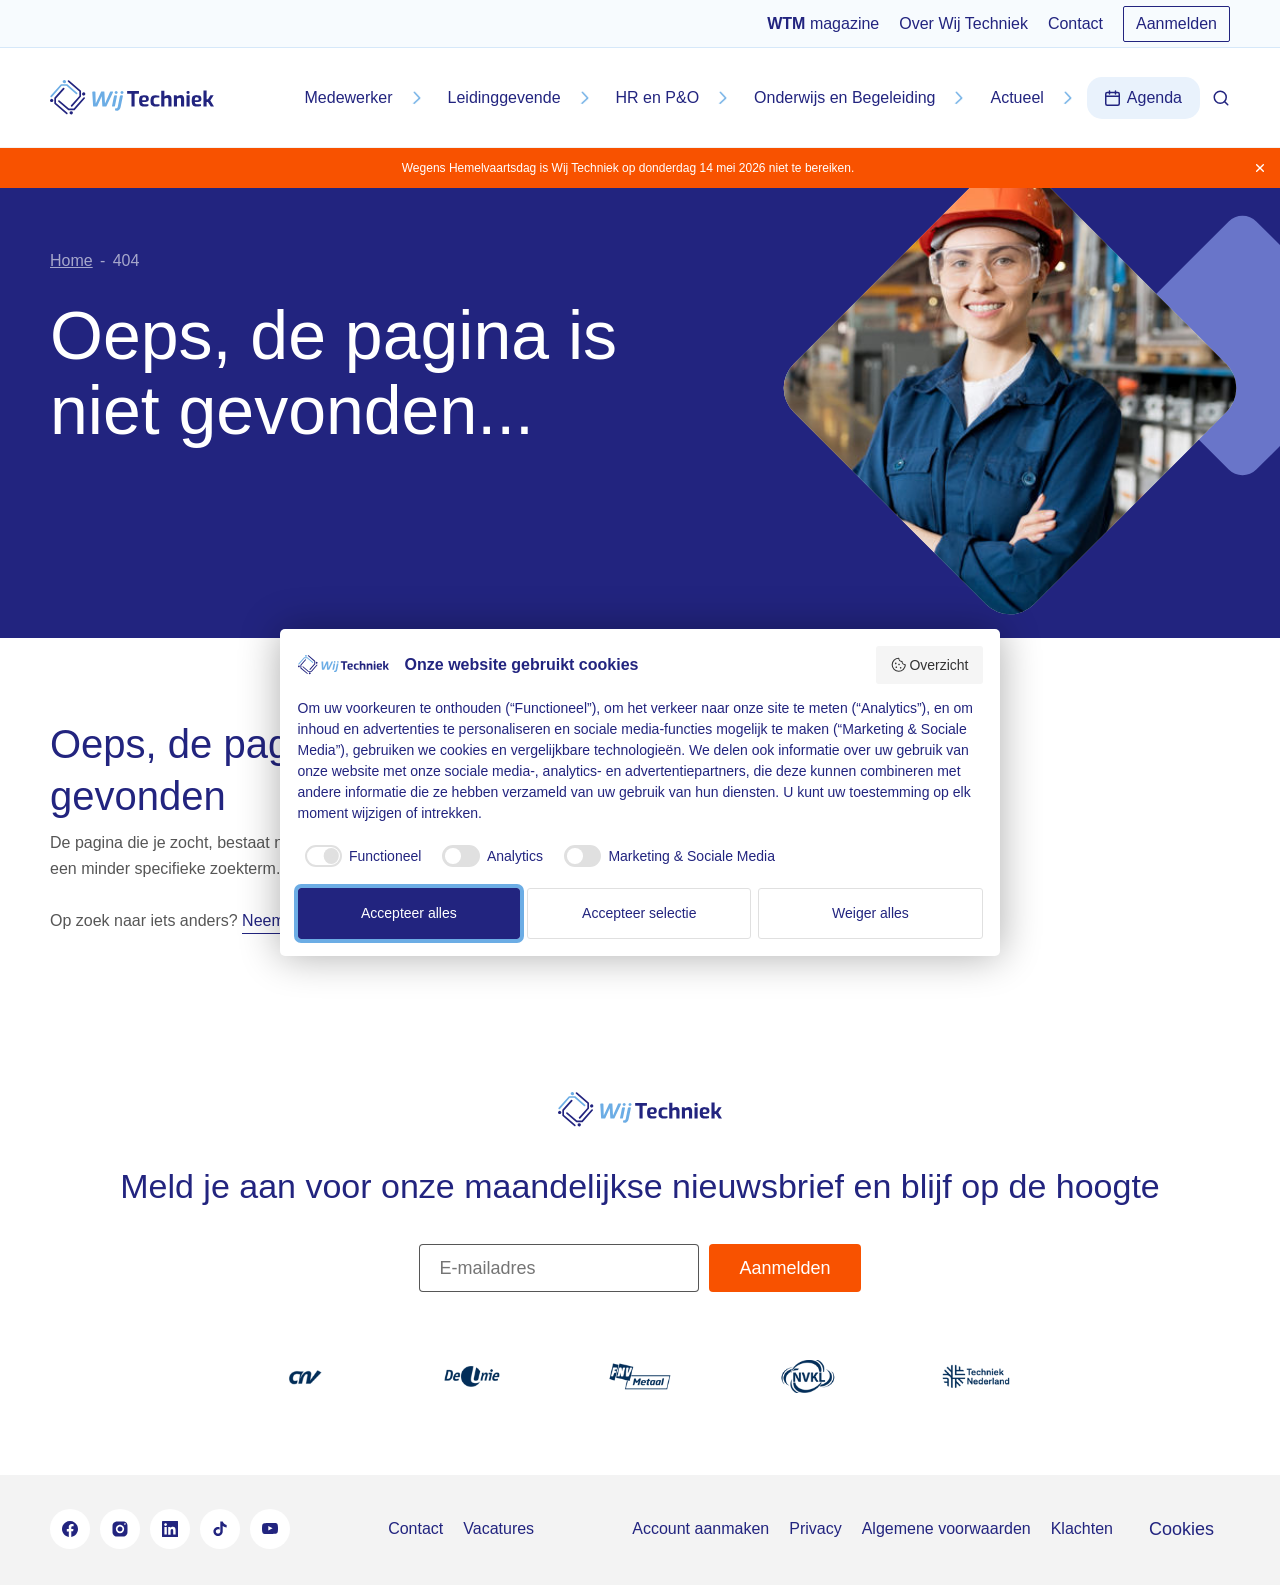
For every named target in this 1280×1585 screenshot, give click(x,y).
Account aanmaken (700, 1528)
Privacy (815, 1528)
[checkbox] (360, 856)
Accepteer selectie (639, 913)
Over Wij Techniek (963, 23)
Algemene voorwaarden (946, 1528)
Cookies (1181, 1529)
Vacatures (498, 1528)
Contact (1075, 23)
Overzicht (929, 665)
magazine (823, 23)
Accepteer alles (409, 913)
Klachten (1082, 1528)
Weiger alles (870, 913)
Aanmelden (1176, 23)
